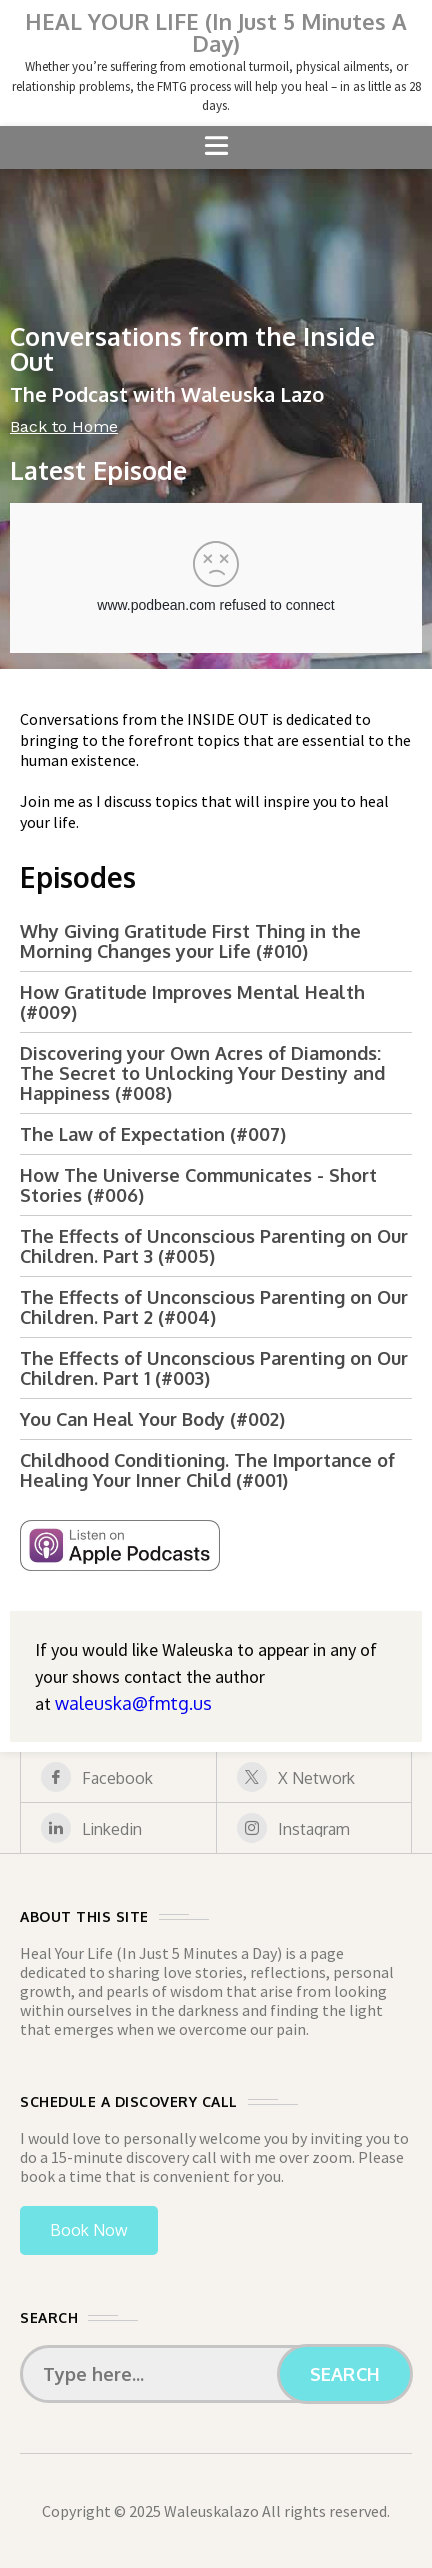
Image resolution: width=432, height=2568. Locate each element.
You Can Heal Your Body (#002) (152, 1419)
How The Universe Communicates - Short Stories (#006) (198, 1185)
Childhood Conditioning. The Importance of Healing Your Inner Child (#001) (207, 1470)
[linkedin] (118, 1828)
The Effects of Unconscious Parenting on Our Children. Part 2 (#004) (214, 1307)
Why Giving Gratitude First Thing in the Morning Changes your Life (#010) (190, 941)
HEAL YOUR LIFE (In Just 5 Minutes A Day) (216, 32)
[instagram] (314, 1828)
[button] (216, 147)
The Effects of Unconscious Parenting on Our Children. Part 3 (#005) (214, 1246)
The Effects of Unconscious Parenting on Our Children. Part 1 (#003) (214, 1368)
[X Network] (314, 1777)
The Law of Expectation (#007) (153, 1134)
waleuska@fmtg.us (133, 1703)
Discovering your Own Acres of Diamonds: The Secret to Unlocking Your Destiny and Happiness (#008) (202, 1073)
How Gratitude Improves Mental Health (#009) (192, 1002)
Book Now (89, 2230)
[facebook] (118, 1777)
